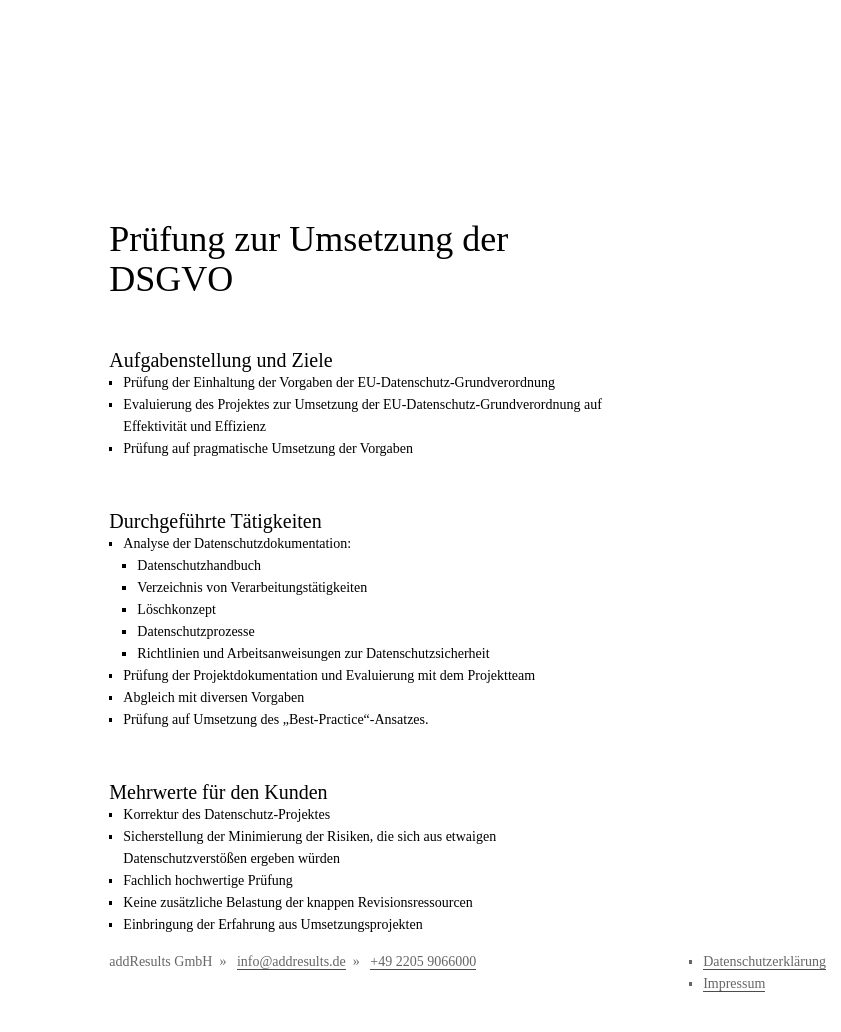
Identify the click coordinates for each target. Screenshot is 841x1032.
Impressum (734, 983)
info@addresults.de (291, 961)
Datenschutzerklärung (764, 961)
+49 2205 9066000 (423, 961)
